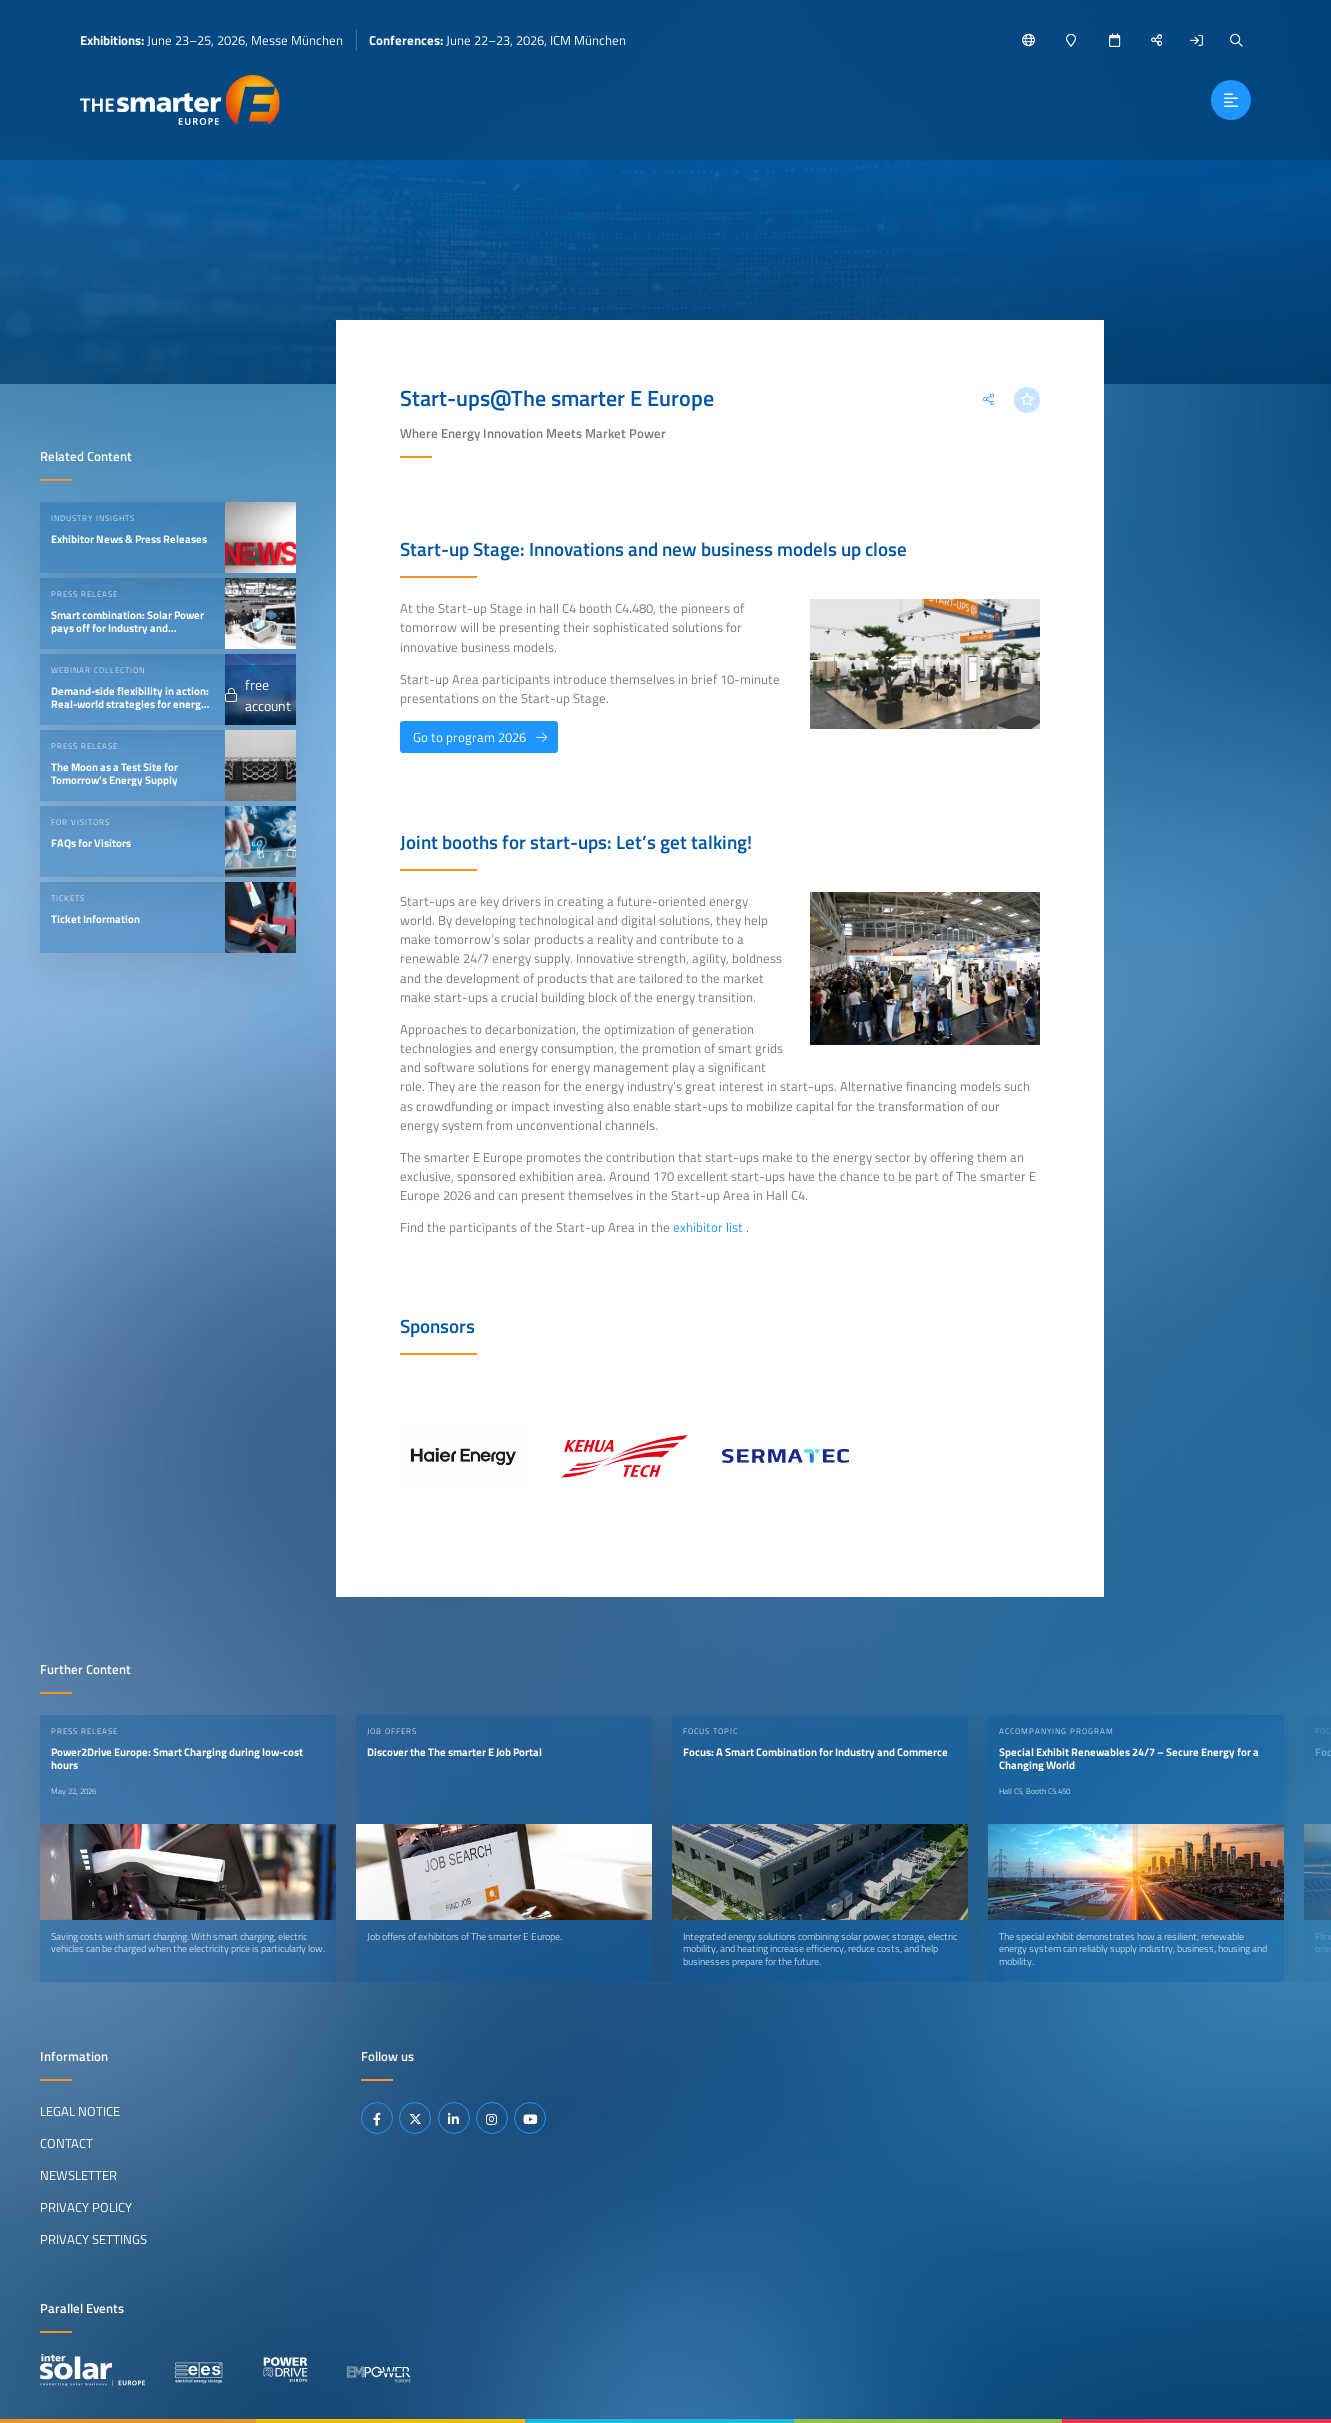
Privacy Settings (93, 2239)
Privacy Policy (86, 2207)
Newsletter (78, 2175)
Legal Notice (80, 2111)
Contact (66, 2143)
